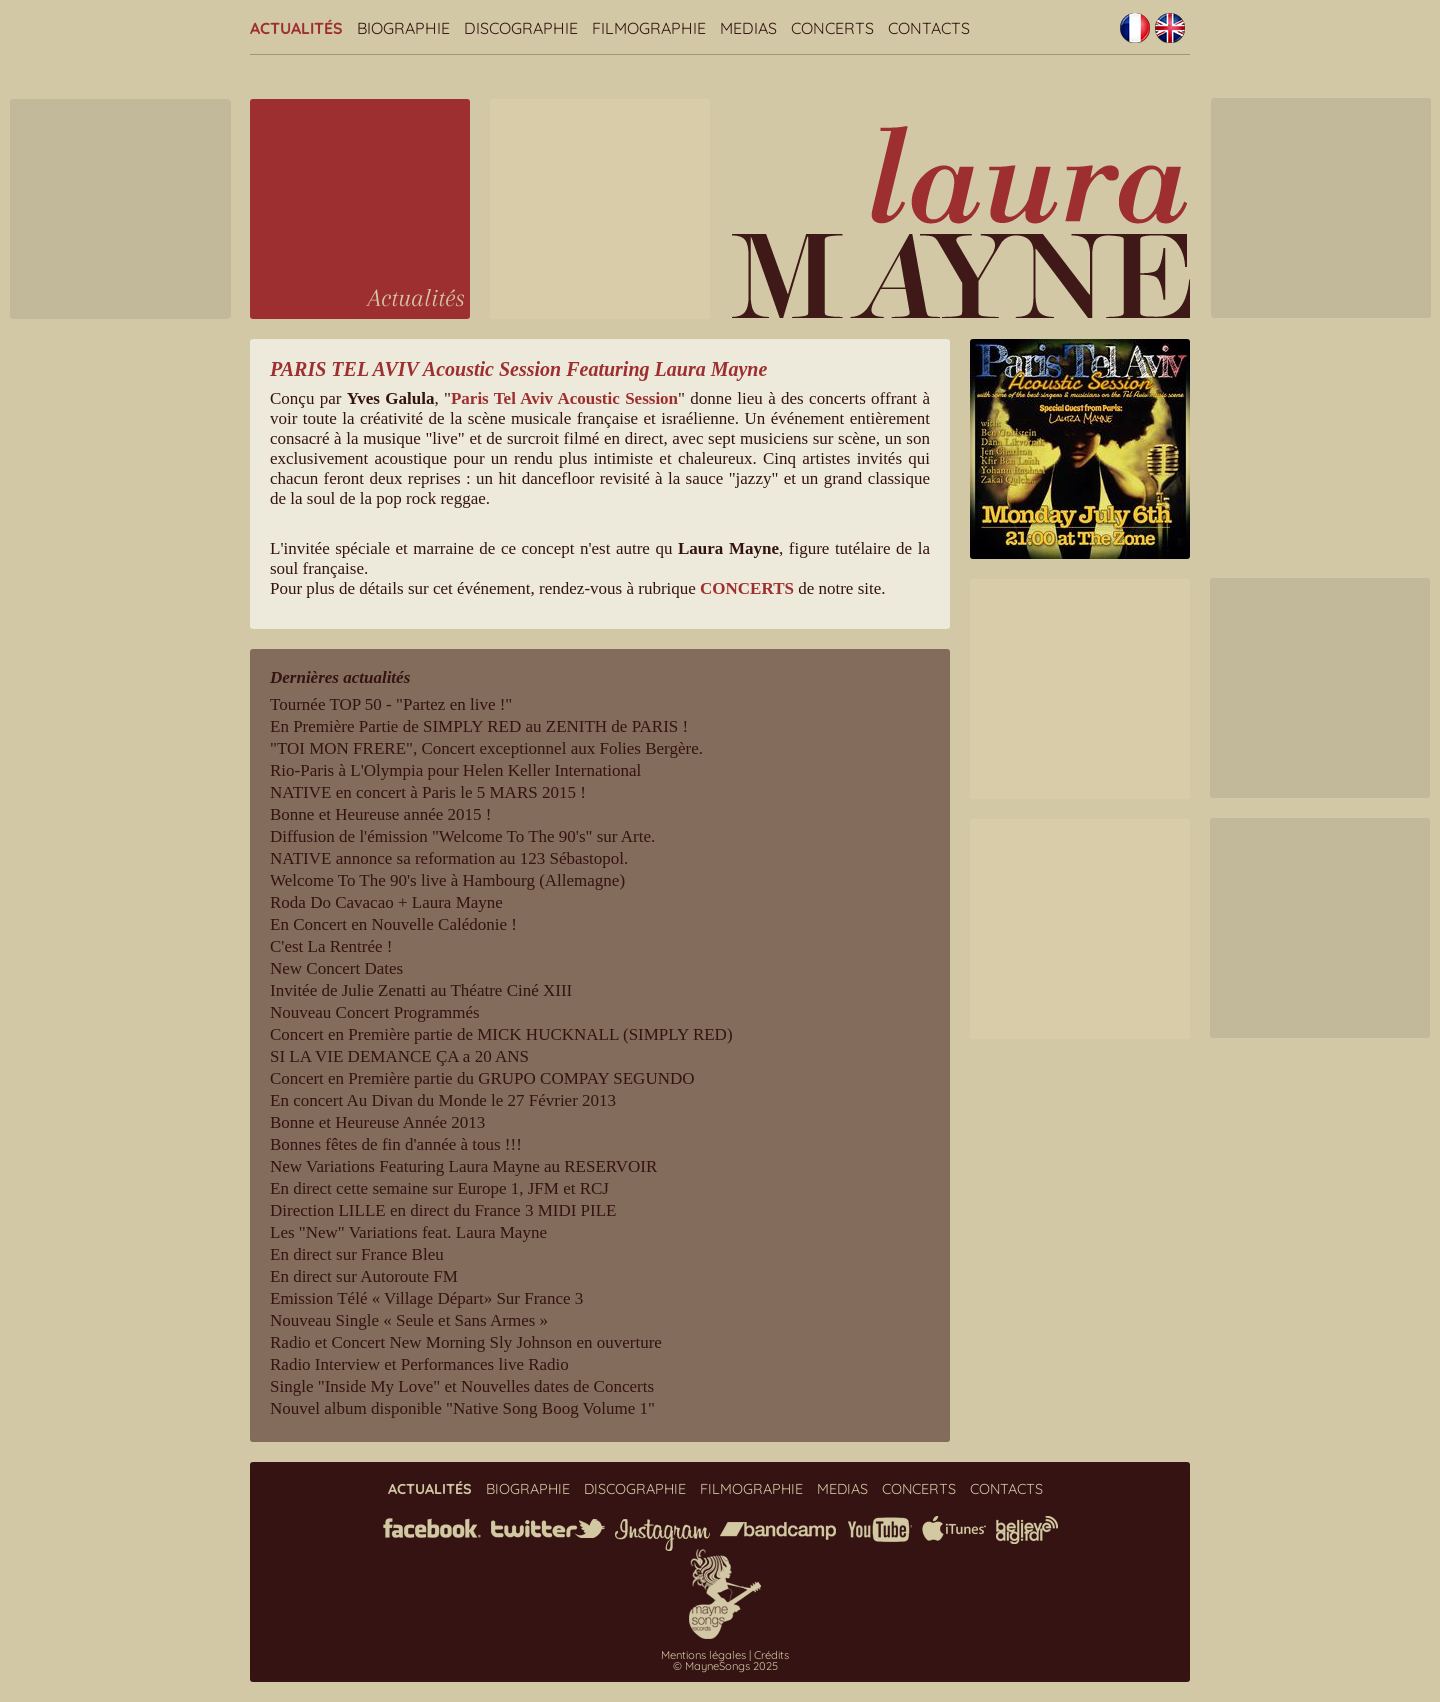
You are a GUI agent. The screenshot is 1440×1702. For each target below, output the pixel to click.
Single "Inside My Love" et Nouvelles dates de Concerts (462, 1386)
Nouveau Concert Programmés (375, 1012)
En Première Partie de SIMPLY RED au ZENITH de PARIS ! (479, 726)
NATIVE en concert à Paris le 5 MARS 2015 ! (428, 792)
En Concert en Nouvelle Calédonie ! (393, 924)
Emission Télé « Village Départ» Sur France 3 (426, 1298)
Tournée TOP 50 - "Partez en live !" (391, 704)
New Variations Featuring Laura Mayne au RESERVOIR (463, 1166)
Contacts (929, 28)
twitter (548, 1528)
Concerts (832, 28)
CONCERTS (747, 588)
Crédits (771, 1655)
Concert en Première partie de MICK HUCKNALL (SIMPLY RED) (501, 1034)
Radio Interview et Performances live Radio (419, 1364)
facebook (432, 1528)
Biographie (403, 28)
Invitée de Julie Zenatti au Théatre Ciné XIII (421, 990)
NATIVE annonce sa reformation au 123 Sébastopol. (449, 858)
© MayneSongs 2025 (725, 1666)
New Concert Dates (336, 968)
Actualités (296, 28)
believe (1027, 1530)
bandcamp (778, 1531)
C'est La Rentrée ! (331, 946)
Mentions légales (703, 1655)
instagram (662, 1535)
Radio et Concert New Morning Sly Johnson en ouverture (466, 1342)
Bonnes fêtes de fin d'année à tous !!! (396, 1144)
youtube (879, 1530)
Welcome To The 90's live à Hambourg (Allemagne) (447, 880)
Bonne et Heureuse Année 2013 (377, 1122)
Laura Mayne (961, 221)
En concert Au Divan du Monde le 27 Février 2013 (443, 1100)
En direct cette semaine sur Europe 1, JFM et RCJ (439, 1188)
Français (1135, 28)
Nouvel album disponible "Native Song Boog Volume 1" (462, 1408)
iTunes (954, 1528)
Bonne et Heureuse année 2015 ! (380, 814)
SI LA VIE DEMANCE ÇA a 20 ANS (399, 1056)
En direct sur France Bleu (357, 1254)
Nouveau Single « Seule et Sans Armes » (409, 1320)
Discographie (521, 28)
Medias (748, 28)
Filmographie (649, 28)
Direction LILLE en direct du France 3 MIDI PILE (443, 1210)
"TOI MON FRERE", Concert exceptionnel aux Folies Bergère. (486, 748)
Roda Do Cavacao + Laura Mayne (386, 902)
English (1170, 28)
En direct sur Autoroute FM (364, 1276)
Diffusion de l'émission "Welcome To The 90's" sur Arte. (462, 836)
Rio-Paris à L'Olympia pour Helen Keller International (455, 770)
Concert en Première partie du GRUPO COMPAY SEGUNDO (482, 1078)
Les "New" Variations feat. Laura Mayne (408, 1232)
